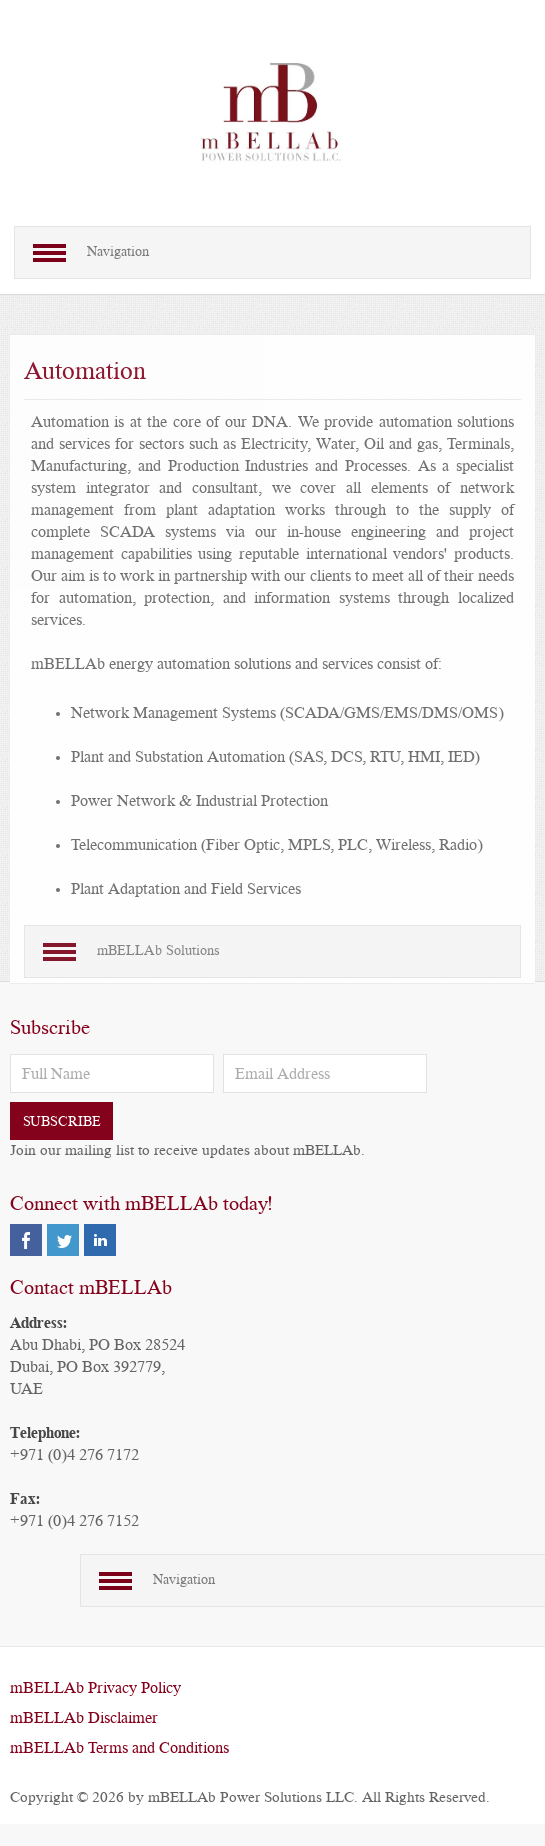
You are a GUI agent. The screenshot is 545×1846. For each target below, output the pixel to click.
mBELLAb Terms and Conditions (119, 1748)
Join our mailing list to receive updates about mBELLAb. (187, 1150)
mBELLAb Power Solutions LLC (251, 1797)
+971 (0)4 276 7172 (74, 1455)
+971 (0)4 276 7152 (74, 1521)
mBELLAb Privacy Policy (95, 1688)
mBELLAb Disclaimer (84, 1718)
